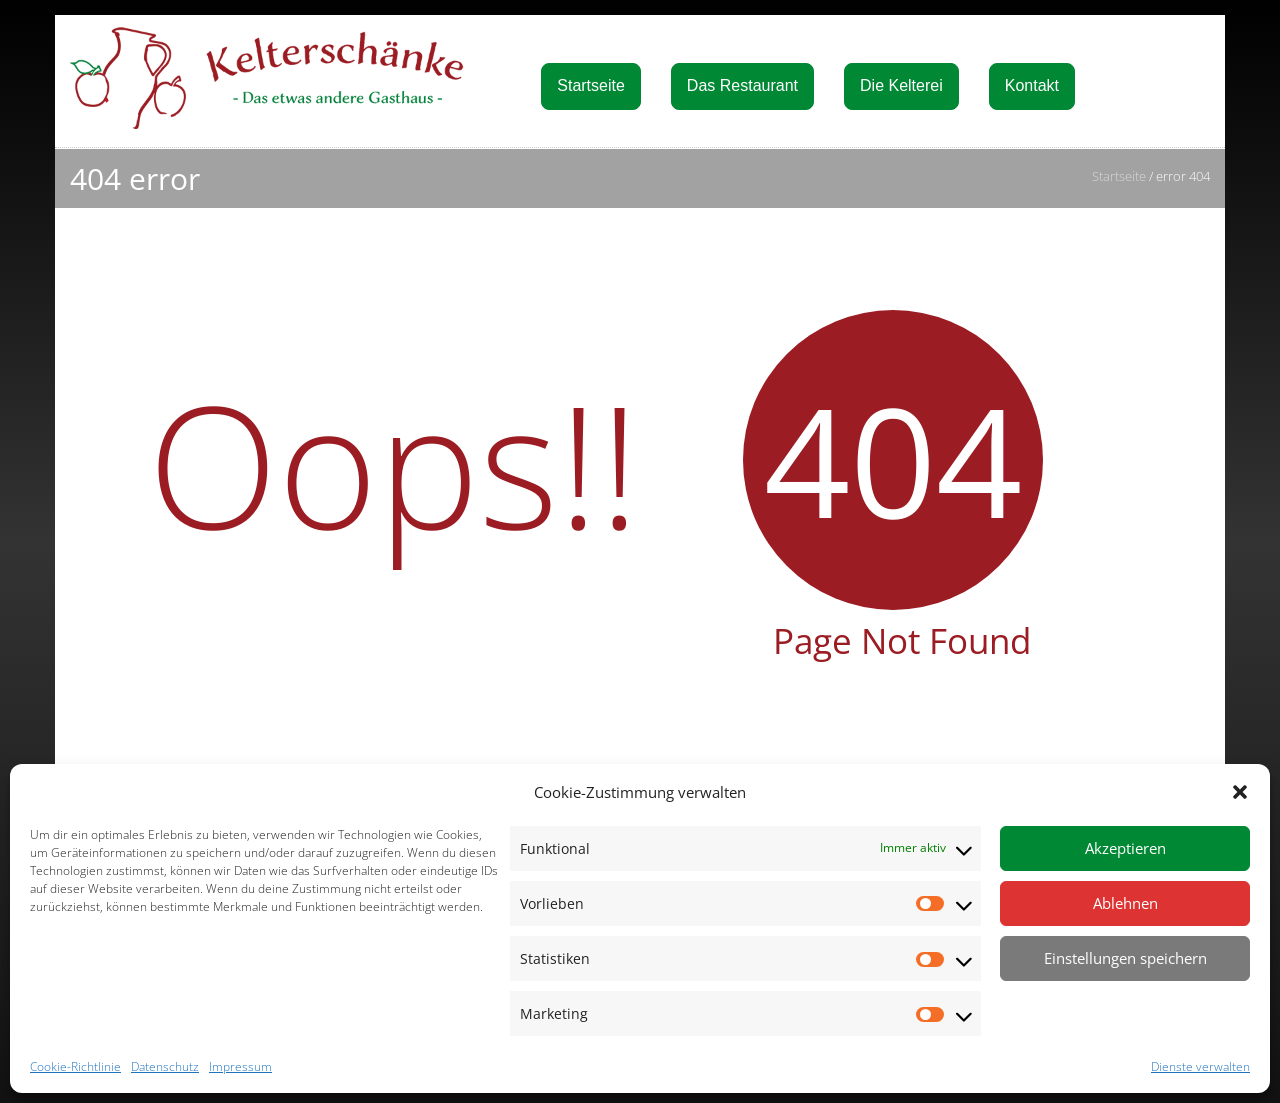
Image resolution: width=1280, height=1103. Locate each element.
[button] (1240, 792)
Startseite (591, 85)
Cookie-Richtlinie (75, 1066)
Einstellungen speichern (1125, 958)
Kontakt (1032, 85)
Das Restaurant (742, 85)
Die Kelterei (901, 85)
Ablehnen (1125, 903)
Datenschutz (165, 1066)
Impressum (240, 1066)
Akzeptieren (1125, 848)
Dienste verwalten (1200, 1066)
